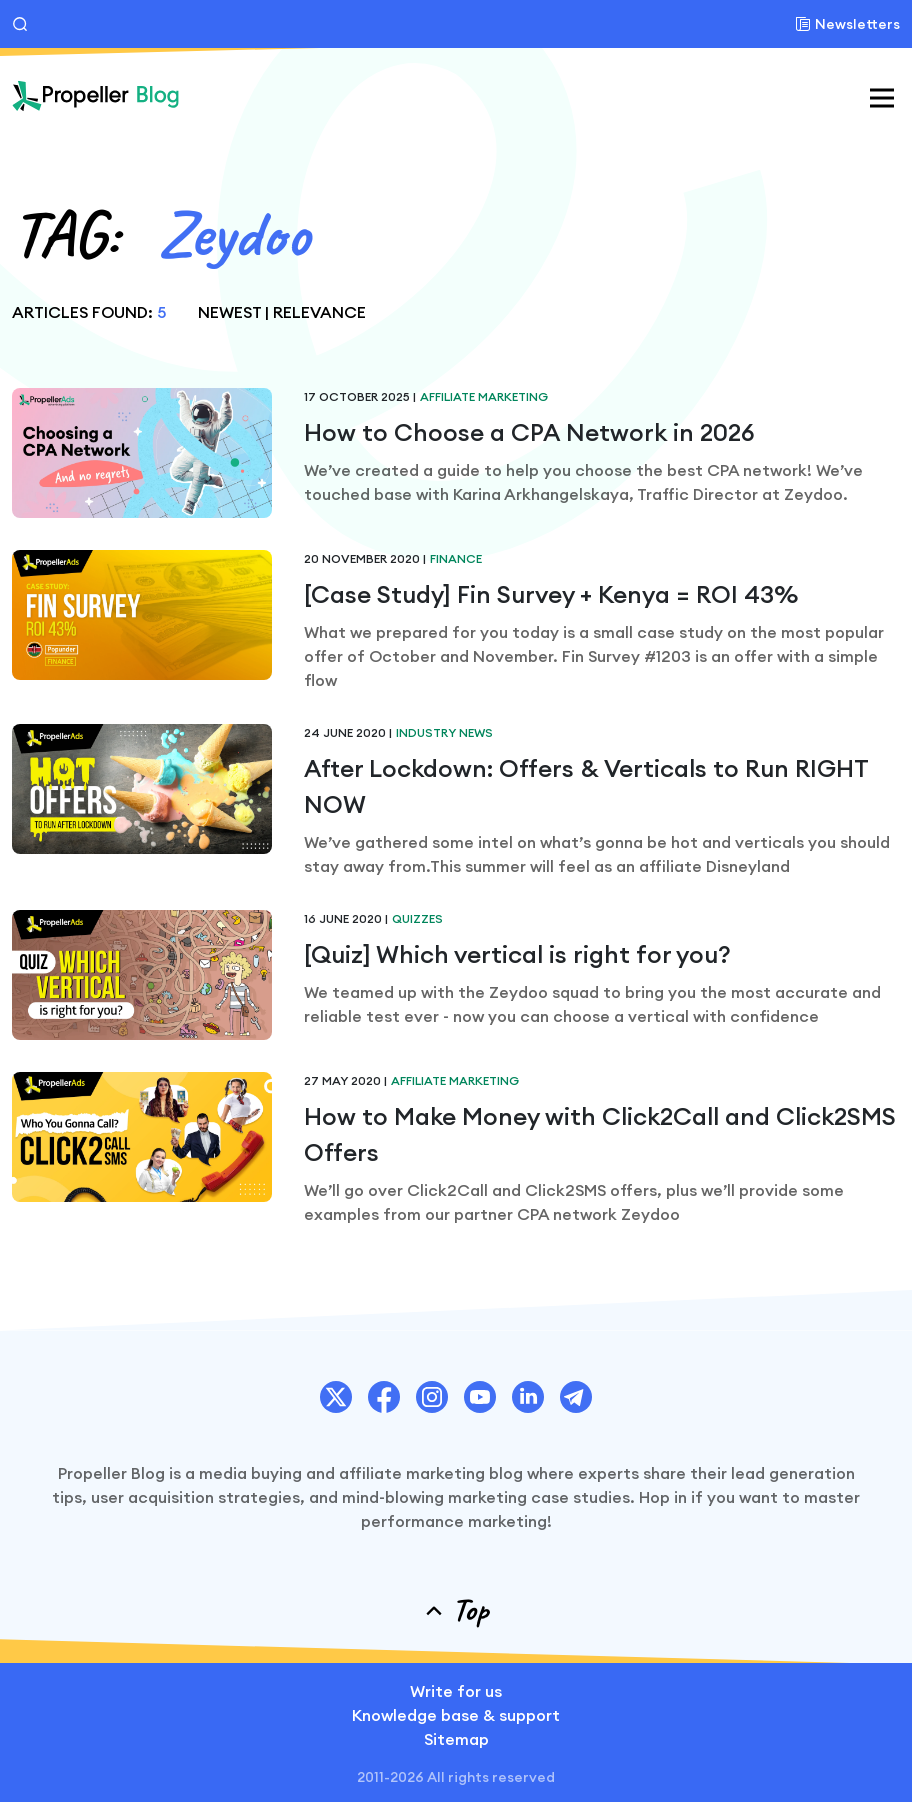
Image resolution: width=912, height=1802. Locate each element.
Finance (456, 558)
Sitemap (456, 1739)
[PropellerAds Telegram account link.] (576, 1397)
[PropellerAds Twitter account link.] (336, 1397)
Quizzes (417, 918)
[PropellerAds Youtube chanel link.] (480, 1397)
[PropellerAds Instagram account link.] (432, 1397)
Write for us (456, 1691)
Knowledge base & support (456, 1715)
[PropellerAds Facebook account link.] (384, 1397)
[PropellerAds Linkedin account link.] (528, 1397)
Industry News (444, 732)
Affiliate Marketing (484, 396)
